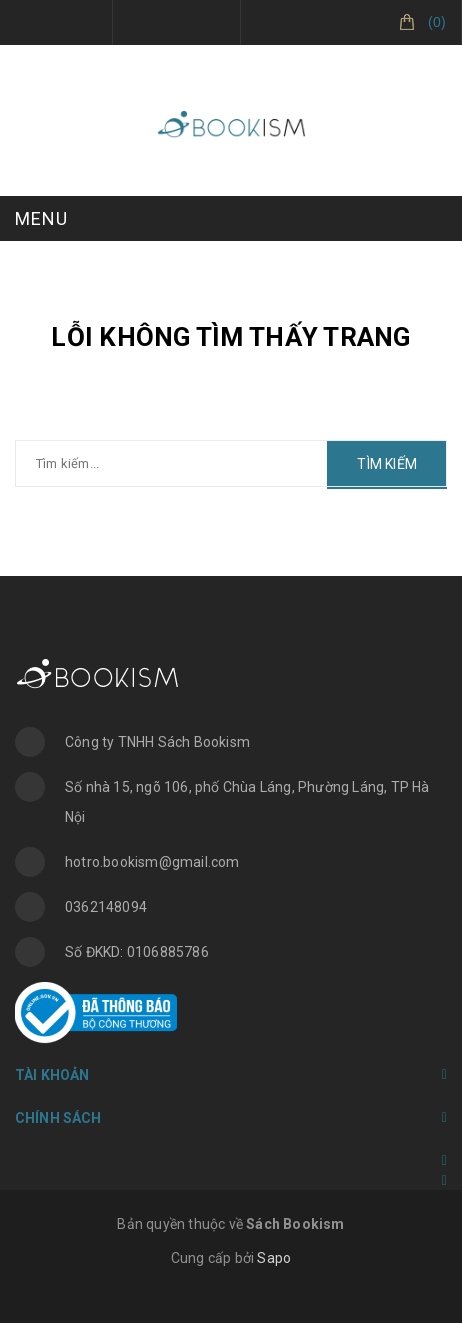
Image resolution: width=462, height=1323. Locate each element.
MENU (41, 218)
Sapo (274, 1258)
